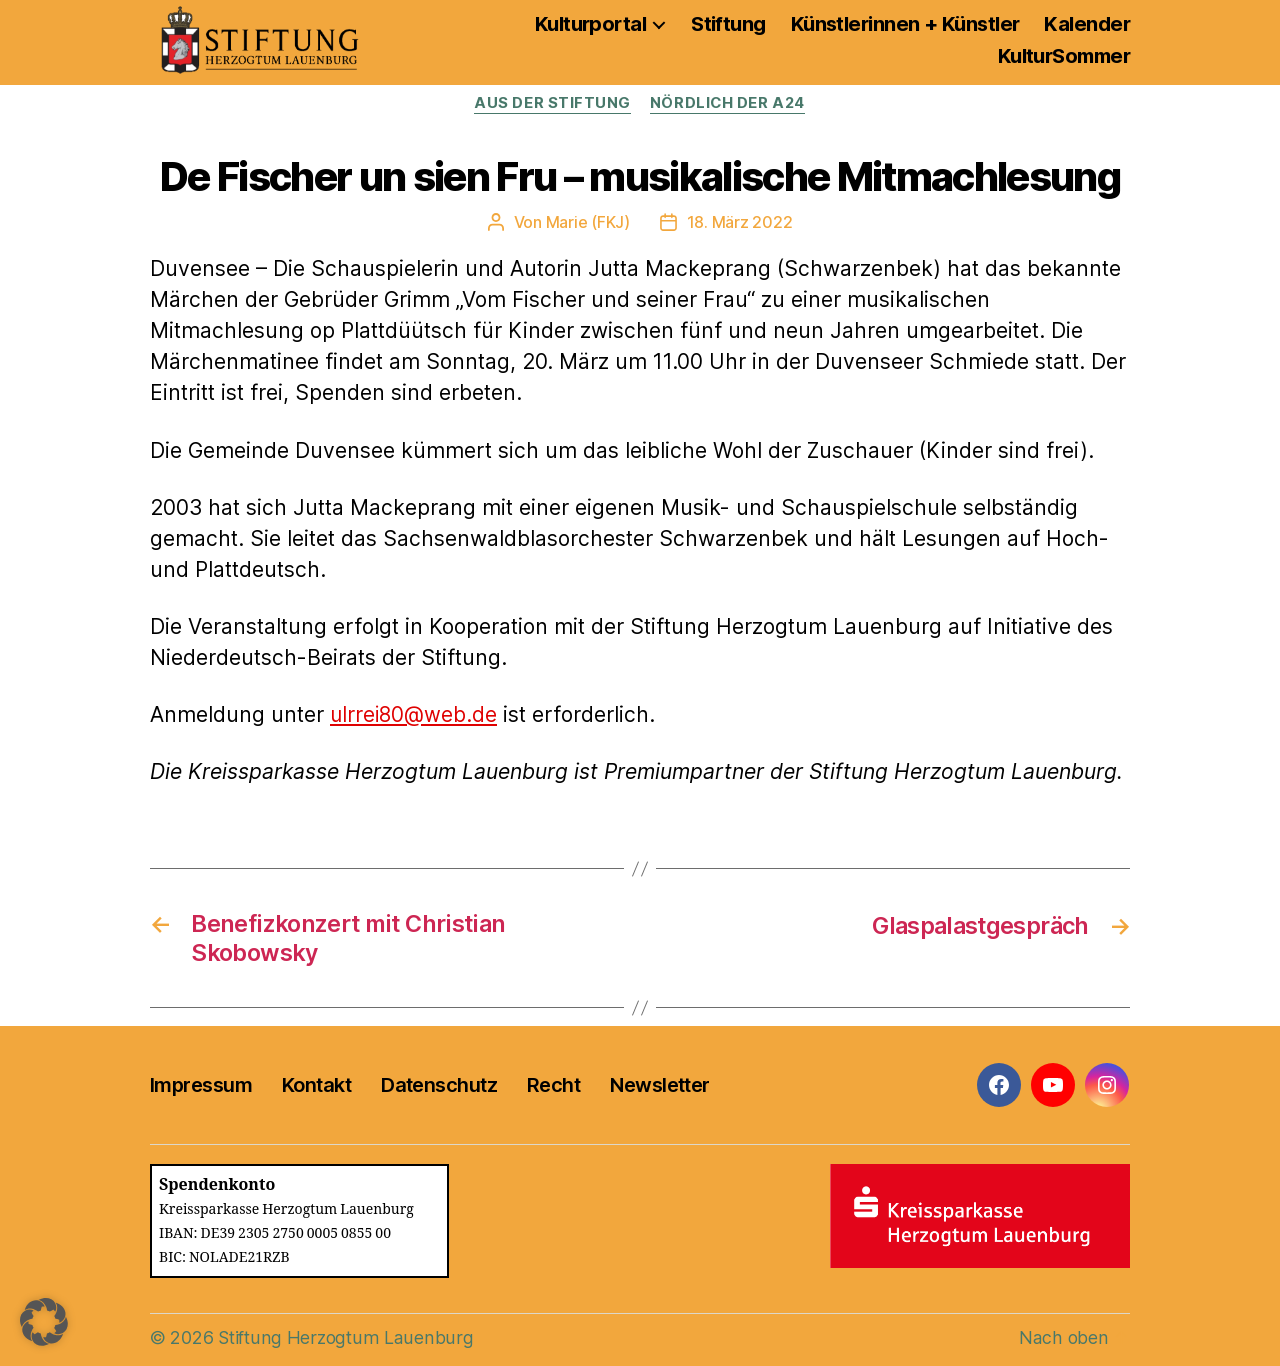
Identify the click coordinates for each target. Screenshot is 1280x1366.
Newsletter (659, 1085)
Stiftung (728, 24)
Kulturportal (590, 24)
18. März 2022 (740, 222)
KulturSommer (1064, 56)
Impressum (201, 1085)
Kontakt (316, 1085)
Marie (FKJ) (588, 222)
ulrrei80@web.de (414, 714)
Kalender (1087, 24)
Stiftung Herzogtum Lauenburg (343, 1337)
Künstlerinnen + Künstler (905, 24)
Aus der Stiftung (551, 104)
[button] (44, 1322)
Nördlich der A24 (728, 104)
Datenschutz (439, 1085)
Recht (553, 1085)
